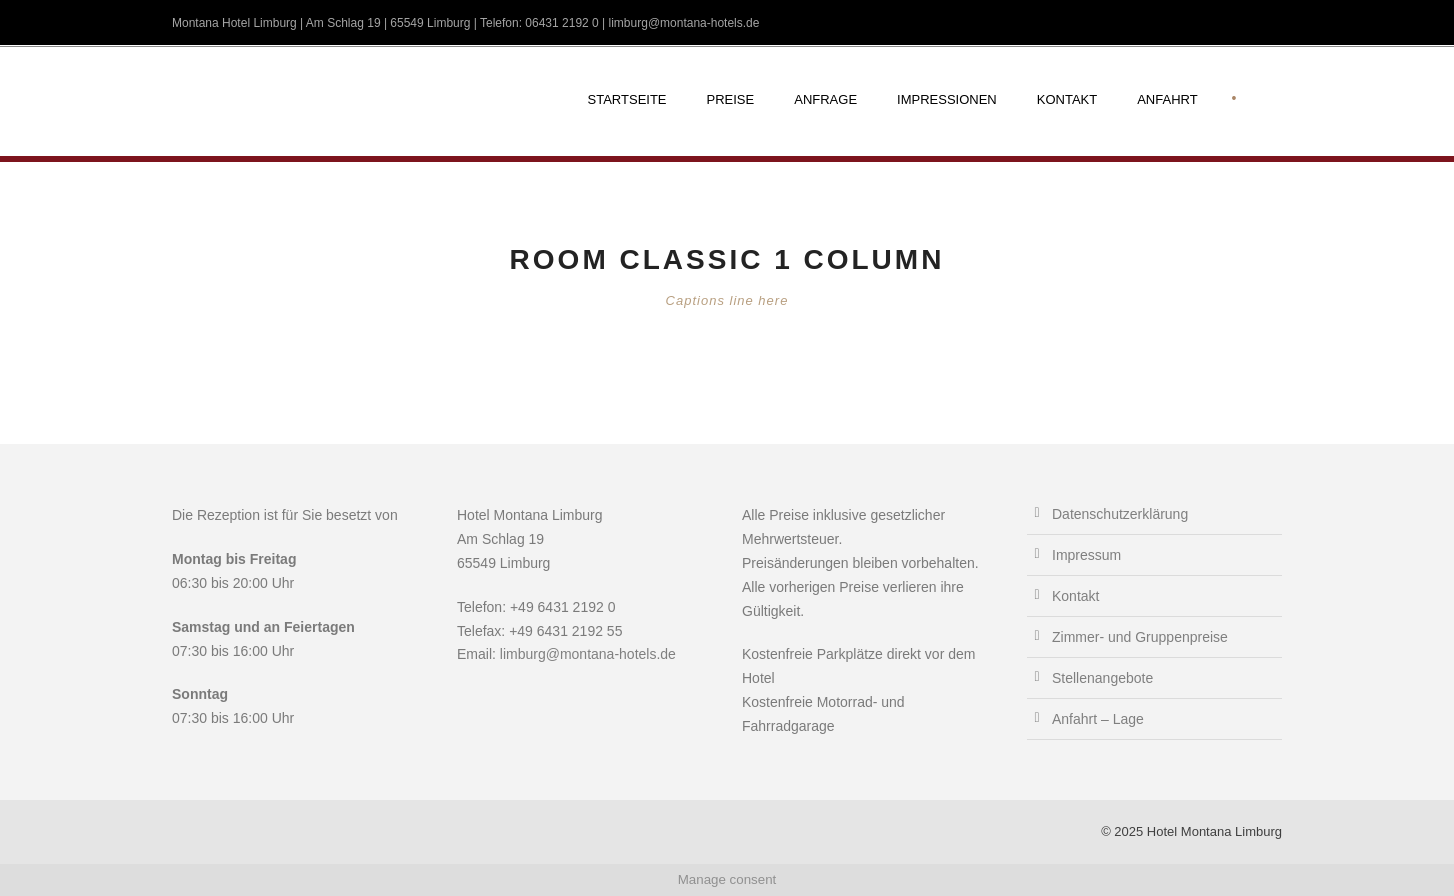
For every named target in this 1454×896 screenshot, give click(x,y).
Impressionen (947, 99)
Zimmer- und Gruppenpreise (1140, 637)
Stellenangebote (1102, 678)
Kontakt (1067, 99)
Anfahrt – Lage (1098, 719)
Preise (731, 99)
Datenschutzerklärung (1120, 514)
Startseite (627, 99)
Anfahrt (1167, 99)
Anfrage (825, 99)
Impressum (1086, 555)
